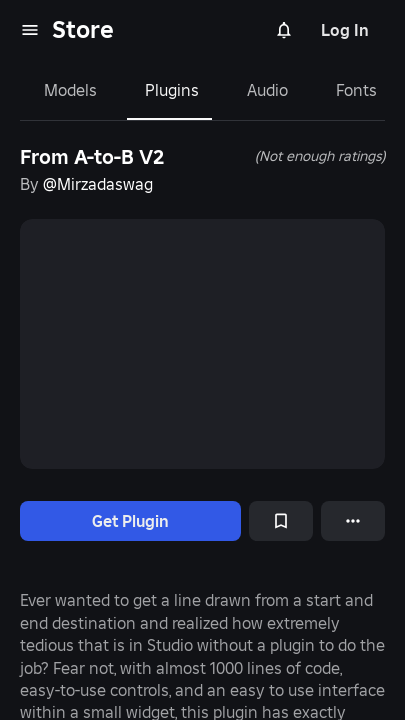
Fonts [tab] (356, 90)
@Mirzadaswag (98, 184)
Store (83, 29)
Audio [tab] (267, 90)
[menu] (30, 30)
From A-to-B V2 (92, 157)
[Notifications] (284, 30)
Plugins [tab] (172, 90)
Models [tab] (70, 90)
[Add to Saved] (281, 521)
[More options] (353, 521)
